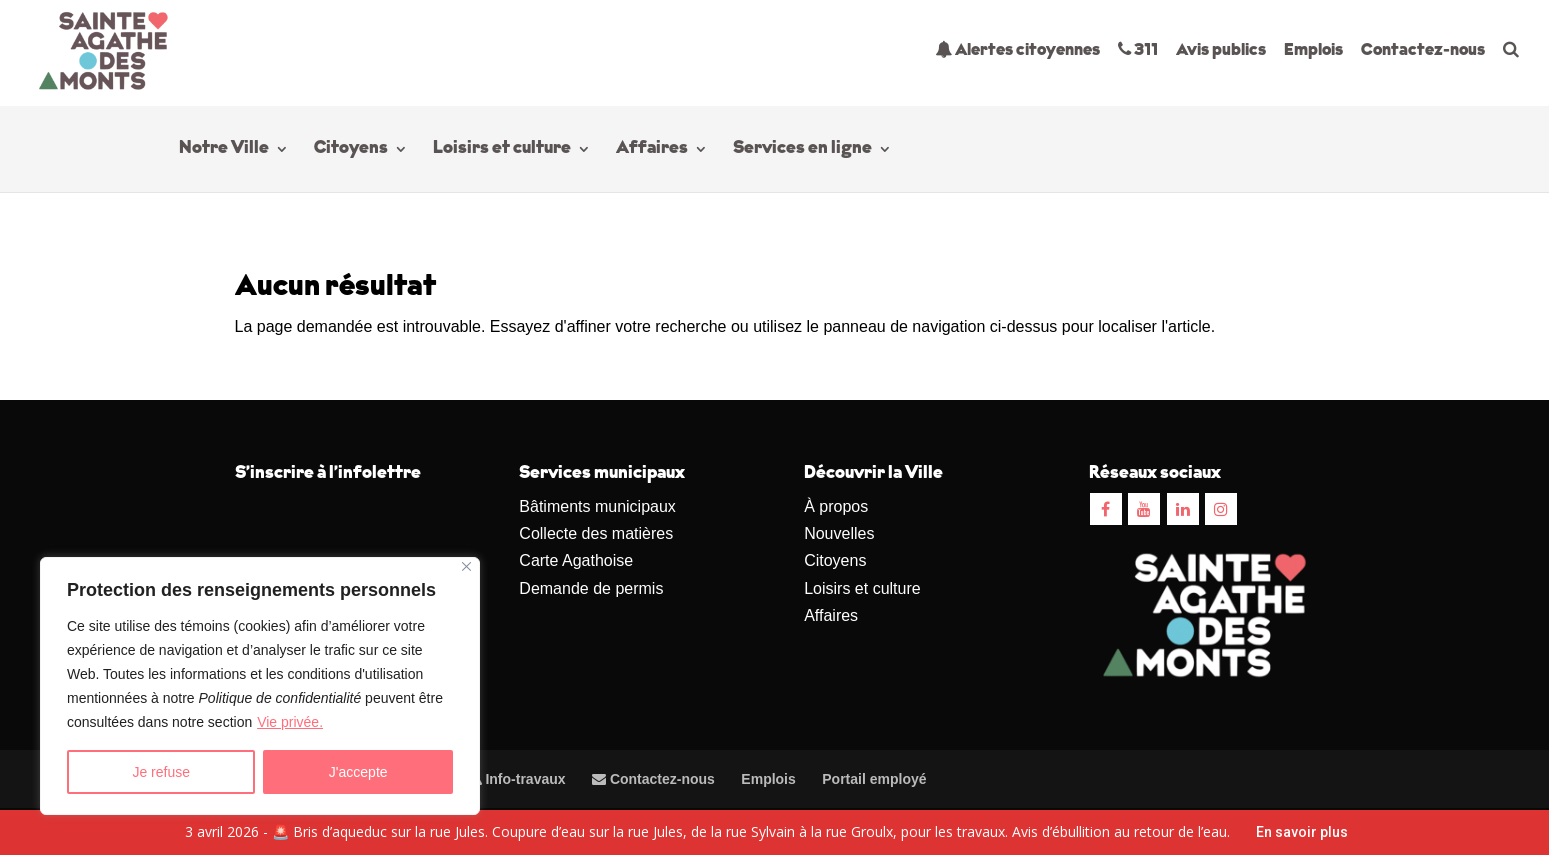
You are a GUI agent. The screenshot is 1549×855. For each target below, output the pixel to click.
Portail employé (874, 779)
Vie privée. (290, 722)
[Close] (466, 566)
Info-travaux (517, 779)
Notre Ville (224, 150)
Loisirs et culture (502, 150)
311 (1138, 49)
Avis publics (1221, 50)
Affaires (652, 150)
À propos (836, 506)
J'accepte (358, 772)
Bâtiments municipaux (597, 506)
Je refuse (161, 772)
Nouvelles (839, 533)
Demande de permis (591, 588)
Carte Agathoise (576, 560)
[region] (260, 686)
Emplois (1313, 50)
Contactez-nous (1423, 50)
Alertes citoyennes (1017, 49)
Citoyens (351, 150)
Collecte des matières (596, 533)
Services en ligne (802, 150)
